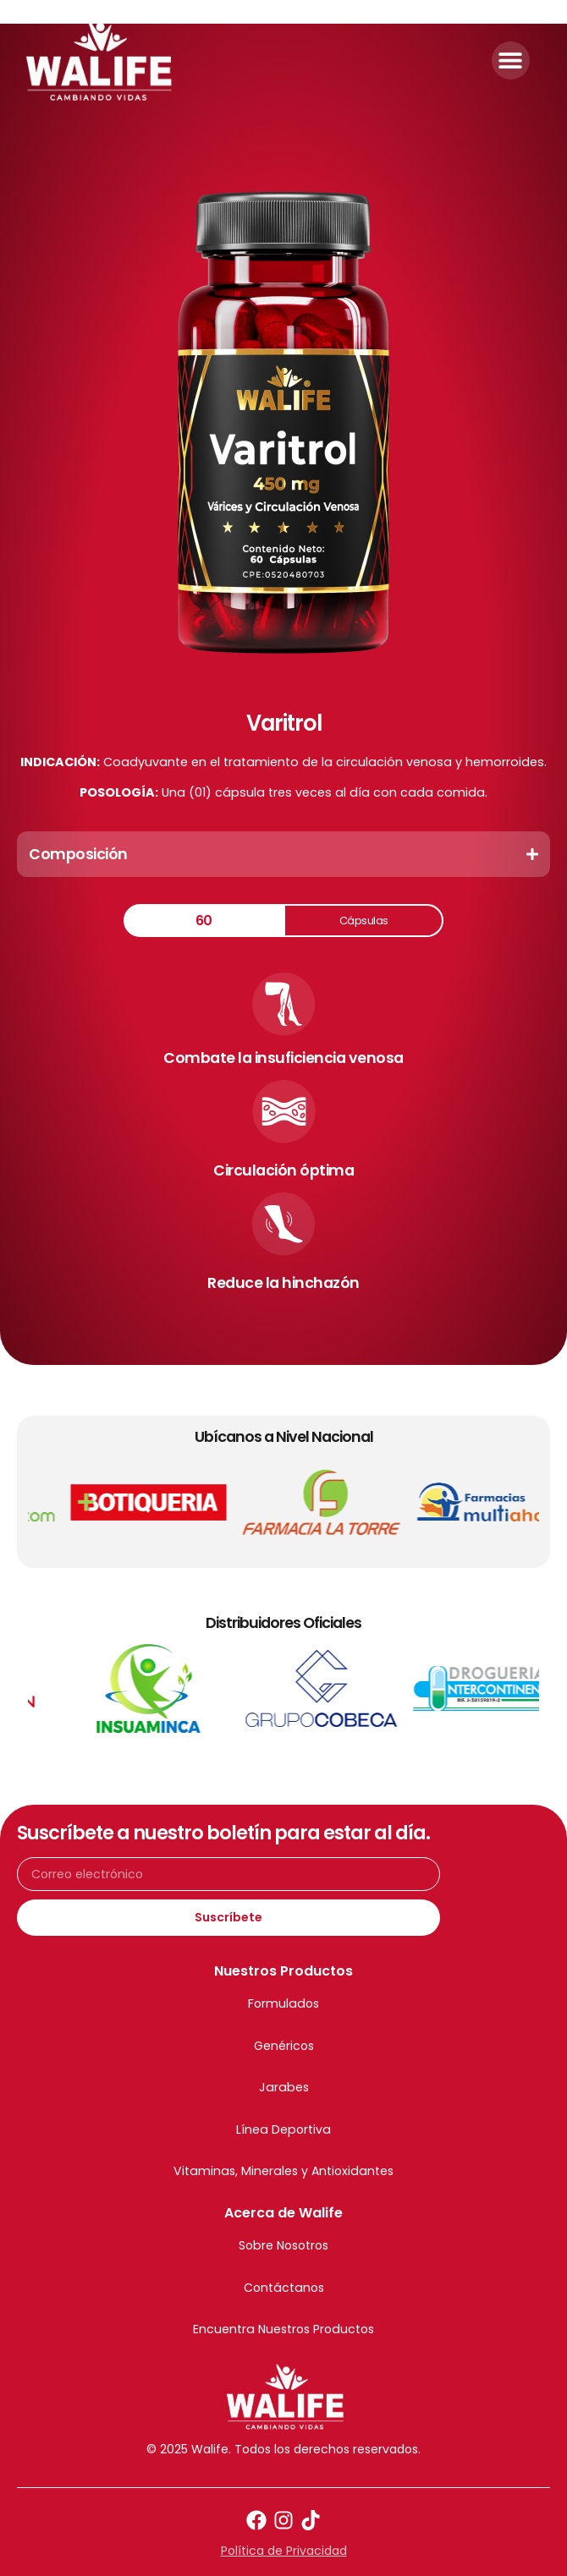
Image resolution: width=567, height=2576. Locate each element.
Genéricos (284, 2045)
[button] (511, 60)
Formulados (283, 2003)
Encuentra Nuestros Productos (283, 2329)
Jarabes (284, 2087)
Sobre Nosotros (283, 2245)
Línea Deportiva (283, 2129)
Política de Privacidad (284, 2550)
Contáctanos (284, 2287)
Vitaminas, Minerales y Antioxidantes (283, 2170)
